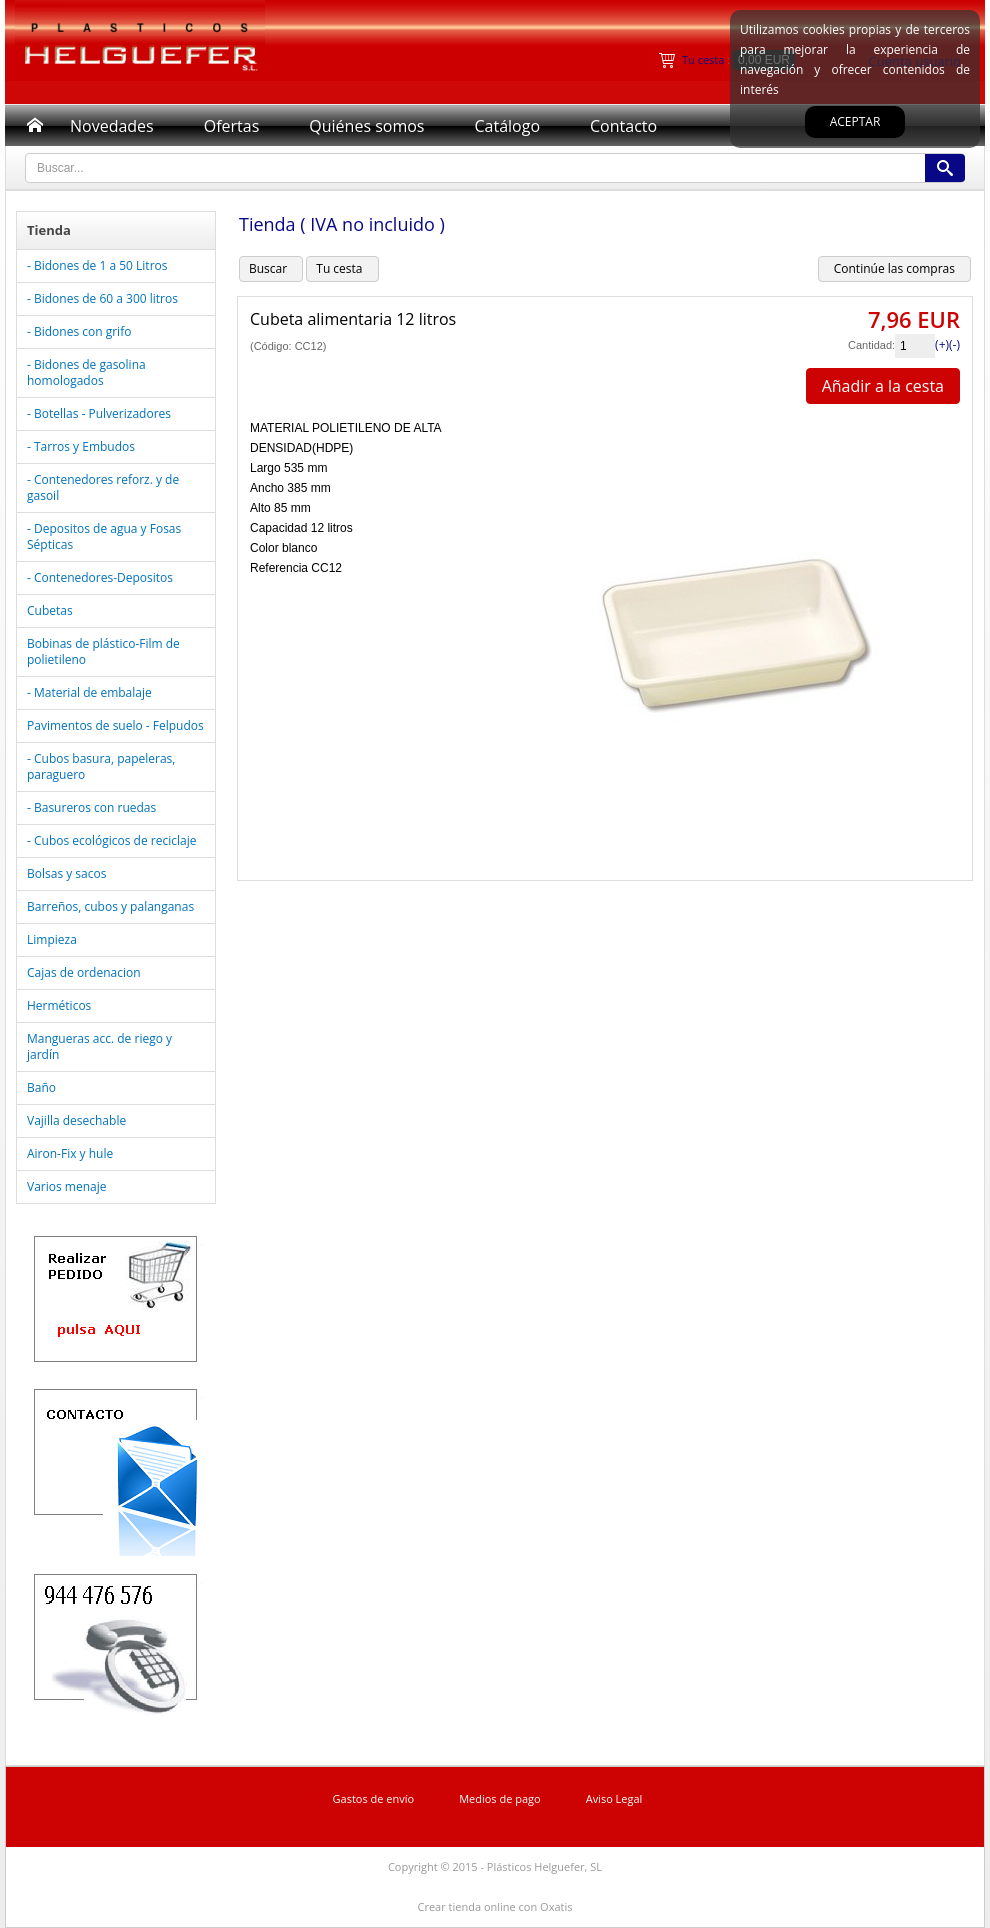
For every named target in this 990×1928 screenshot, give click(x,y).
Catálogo (507, 126)
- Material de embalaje (89, 692)
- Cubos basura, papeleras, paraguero (101, 766)
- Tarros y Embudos (81, 446)
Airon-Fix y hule (70, 1153)
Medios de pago (500, 1798)
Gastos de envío (374, 1798)
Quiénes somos (366, 126)
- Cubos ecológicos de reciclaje (111, 840)
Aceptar (855, 121)
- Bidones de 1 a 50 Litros (97, 265)
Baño (41, 1087)
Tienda (49, 230)
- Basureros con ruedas (91, 807)
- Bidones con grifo (79, 331)
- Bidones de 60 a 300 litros (102, 298)
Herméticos (59, 1005)
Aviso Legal (614, 1798)
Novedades (112, 126)
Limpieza (52, 939)
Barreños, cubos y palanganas (110, 906)
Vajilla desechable (76, 1120)
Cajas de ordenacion (84, 972)
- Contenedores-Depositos (100, 577)
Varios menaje (66, 1186)
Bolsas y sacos (66, 873)
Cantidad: (871, 345)
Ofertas (232, 126)
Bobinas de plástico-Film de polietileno (103, 651)
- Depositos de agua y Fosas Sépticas (104, 536)
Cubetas (50, 610)
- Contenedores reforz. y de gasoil (103, 487)
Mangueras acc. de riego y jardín (99, 1046)
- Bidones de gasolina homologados (86, 372)
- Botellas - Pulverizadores (99, 413)
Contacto (623, 126)
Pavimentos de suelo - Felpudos (115, 725)
